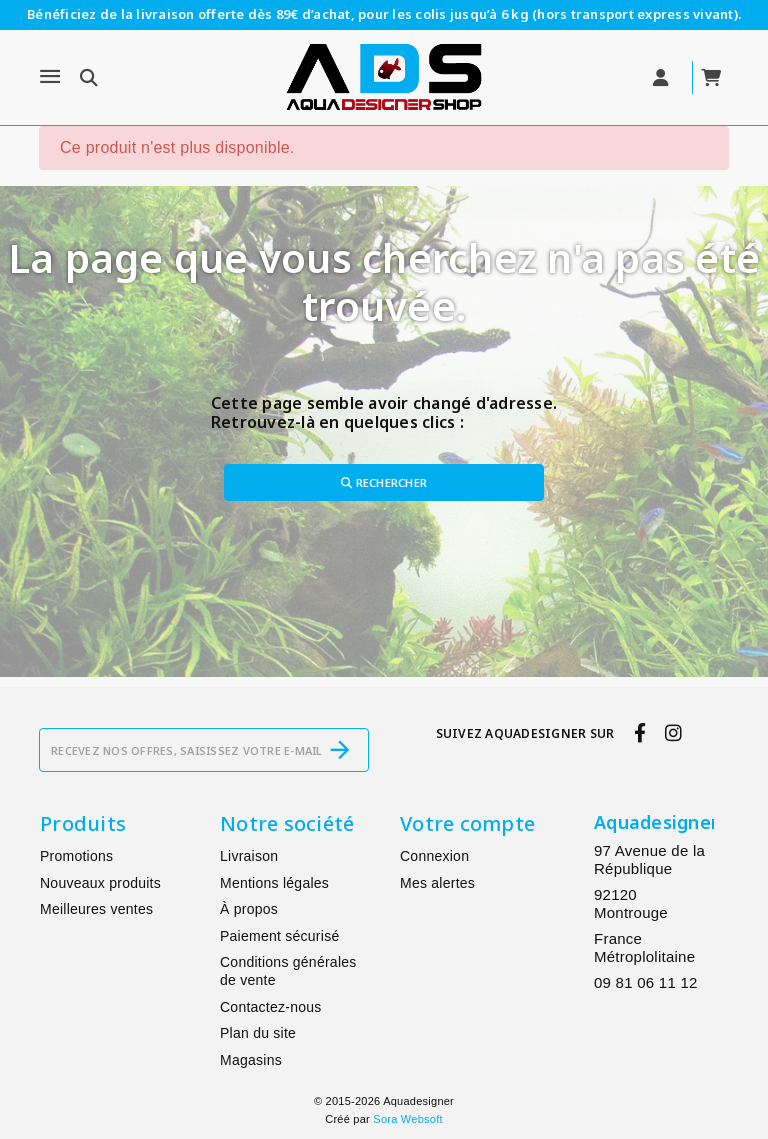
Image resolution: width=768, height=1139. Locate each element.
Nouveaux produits (100, 883)
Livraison (249, 856)
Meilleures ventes (96, 909)
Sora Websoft (407, 1119)
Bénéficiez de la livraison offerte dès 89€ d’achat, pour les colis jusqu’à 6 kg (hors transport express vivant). (384, 14)
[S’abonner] (340, 750)
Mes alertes (437, 883)
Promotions (76, 856)
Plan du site (258, 1033)
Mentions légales (274, 883)
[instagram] (674, 733)
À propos (249, 909)
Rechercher (384, 482)
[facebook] (639, 733)
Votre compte (467, 823)
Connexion (434, 856)
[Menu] (50, 77)
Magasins (251, 1060)
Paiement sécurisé (279, 936)
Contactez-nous (271, 1007)
